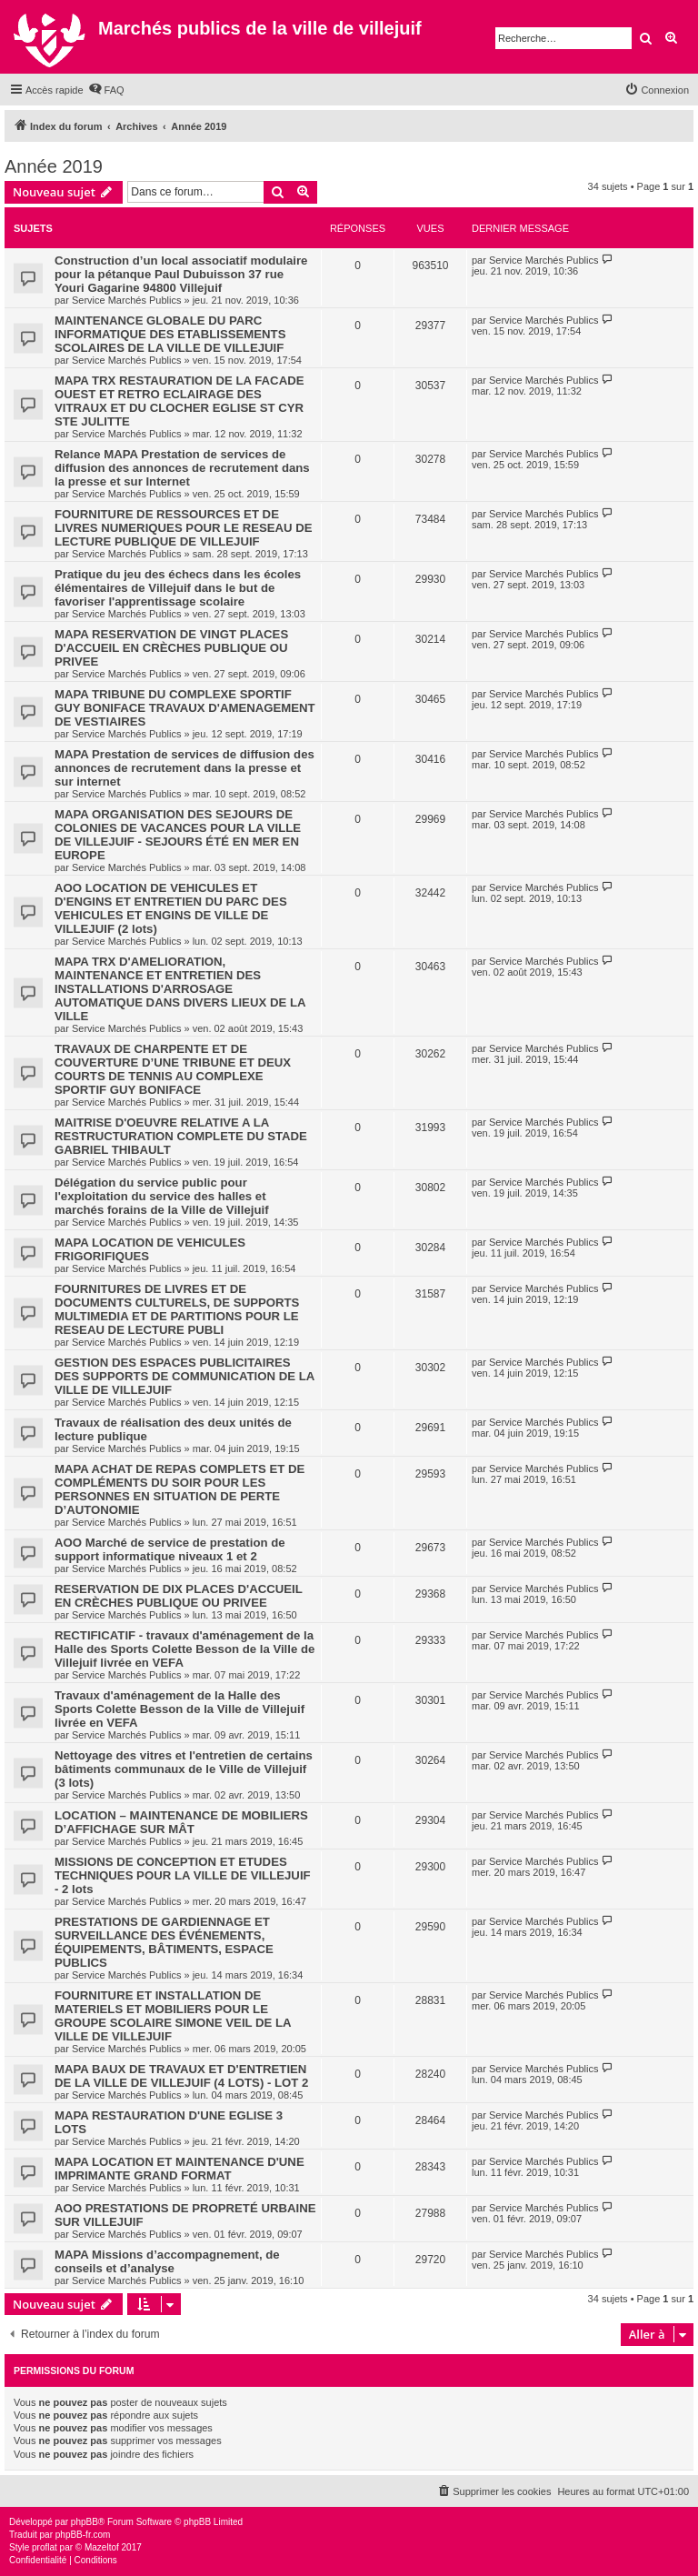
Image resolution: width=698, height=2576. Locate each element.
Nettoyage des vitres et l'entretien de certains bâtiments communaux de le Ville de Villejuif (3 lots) (184, 1769)
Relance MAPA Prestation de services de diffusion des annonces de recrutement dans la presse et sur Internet (182, 467)
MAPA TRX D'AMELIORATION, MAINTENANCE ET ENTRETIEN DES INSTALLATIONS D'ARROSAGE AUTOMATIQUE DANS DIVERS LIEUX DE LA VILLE (180, 989)
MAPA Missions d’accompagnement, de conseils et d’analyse (167, 2261)
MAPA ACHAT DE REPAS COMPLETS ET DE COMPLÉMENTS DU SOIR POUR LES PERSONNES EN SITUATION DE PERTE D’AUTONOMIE (179, 1489)
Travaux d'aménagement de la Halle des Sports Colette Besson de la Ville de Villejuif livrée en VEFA (179, 1709)
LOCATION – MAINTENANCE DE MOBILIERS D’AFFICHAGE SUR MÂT (181, 1822)
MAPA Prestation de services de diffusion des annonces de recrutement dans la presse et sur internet (184, 767)
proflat (44, 2547)
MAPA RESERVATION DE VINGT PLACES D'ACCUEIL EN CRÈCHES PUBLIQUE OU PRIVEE (171, 647)
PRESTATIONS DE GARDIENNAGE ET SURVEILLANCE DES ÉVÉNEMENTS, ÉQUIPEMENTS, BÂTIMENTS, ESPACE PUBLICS (164, 1942)
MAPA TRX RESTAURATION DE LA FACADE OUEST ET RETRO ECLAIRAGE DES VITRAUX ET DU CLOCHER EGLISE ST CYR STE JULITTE (179, 401)
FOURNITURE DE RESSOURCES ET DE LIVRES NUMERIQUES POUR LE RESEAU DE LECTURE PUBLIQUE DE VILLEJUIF (184, 527)
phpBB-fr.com (83, 2535)
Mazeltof (102, 2547)
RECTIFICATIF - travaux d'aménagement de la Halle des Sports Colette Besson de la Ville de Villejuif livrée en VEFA (184, 1649)
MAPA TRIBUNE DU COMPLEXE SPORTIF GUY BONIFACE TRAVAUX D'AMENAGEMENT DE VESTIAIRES (185, 707)
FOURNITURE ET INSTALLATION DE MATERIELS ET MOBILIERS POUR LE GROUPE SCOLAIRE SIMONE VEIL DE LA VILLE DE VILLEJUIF (173, 2016)
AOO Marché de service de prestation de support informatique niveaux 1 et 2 (170, 1549)
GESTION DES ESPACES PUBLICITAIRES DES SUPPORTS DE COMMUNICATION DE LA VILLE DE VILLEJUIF (184, 1376)
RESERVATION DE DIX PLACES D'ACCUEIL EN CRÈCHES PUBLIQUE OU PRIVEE (179, 1595)
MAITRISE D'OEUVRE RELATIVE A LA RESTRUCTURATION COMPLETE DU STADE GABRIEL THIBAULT (181, 1136)
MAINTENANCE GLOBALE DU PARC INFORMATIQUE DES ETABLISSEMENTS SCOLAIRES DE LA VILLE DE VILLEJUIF (170, 334)
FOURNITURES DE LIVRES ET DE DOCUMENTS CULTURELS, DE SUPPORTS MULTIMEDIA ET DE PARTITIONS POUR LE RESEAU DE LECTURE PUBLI (177, 1309)
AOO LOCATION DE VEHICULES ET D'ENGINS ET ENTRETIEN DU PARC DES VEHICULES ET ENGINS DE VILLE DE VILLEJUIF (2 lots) (171, 908)
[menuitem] (106, 90)
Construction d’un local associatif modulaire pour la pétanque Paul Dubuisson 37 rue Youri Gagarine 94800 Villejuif (181, 274)
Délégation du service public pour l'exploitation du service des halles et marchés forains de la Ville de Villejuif (162, 1196)
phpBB (84, 2522)
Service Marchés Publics (126, 300)
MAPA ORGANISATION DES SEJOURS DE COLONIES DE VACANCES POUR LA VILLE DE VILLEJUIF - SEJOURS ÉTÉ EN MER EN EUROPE (178, 834)
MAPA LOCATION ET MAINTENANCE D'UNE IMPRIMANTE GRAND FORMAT (179, 2168)
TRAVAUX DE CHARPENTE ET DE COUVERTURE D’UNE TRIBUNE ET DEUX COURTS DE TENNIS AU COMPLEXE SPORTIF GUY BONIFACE (173, 1069)
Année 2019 (54, 166)
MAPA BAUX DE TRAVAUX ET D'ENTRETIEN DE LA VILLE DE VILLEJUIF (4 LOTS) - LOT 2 (181, 2076)
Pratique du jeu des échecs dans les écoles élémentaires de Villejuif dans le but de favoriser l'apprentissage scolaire (178, 587)
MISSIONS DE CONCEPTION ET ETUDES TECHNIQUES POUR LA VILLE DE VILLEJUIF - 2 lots (183, 1875)
